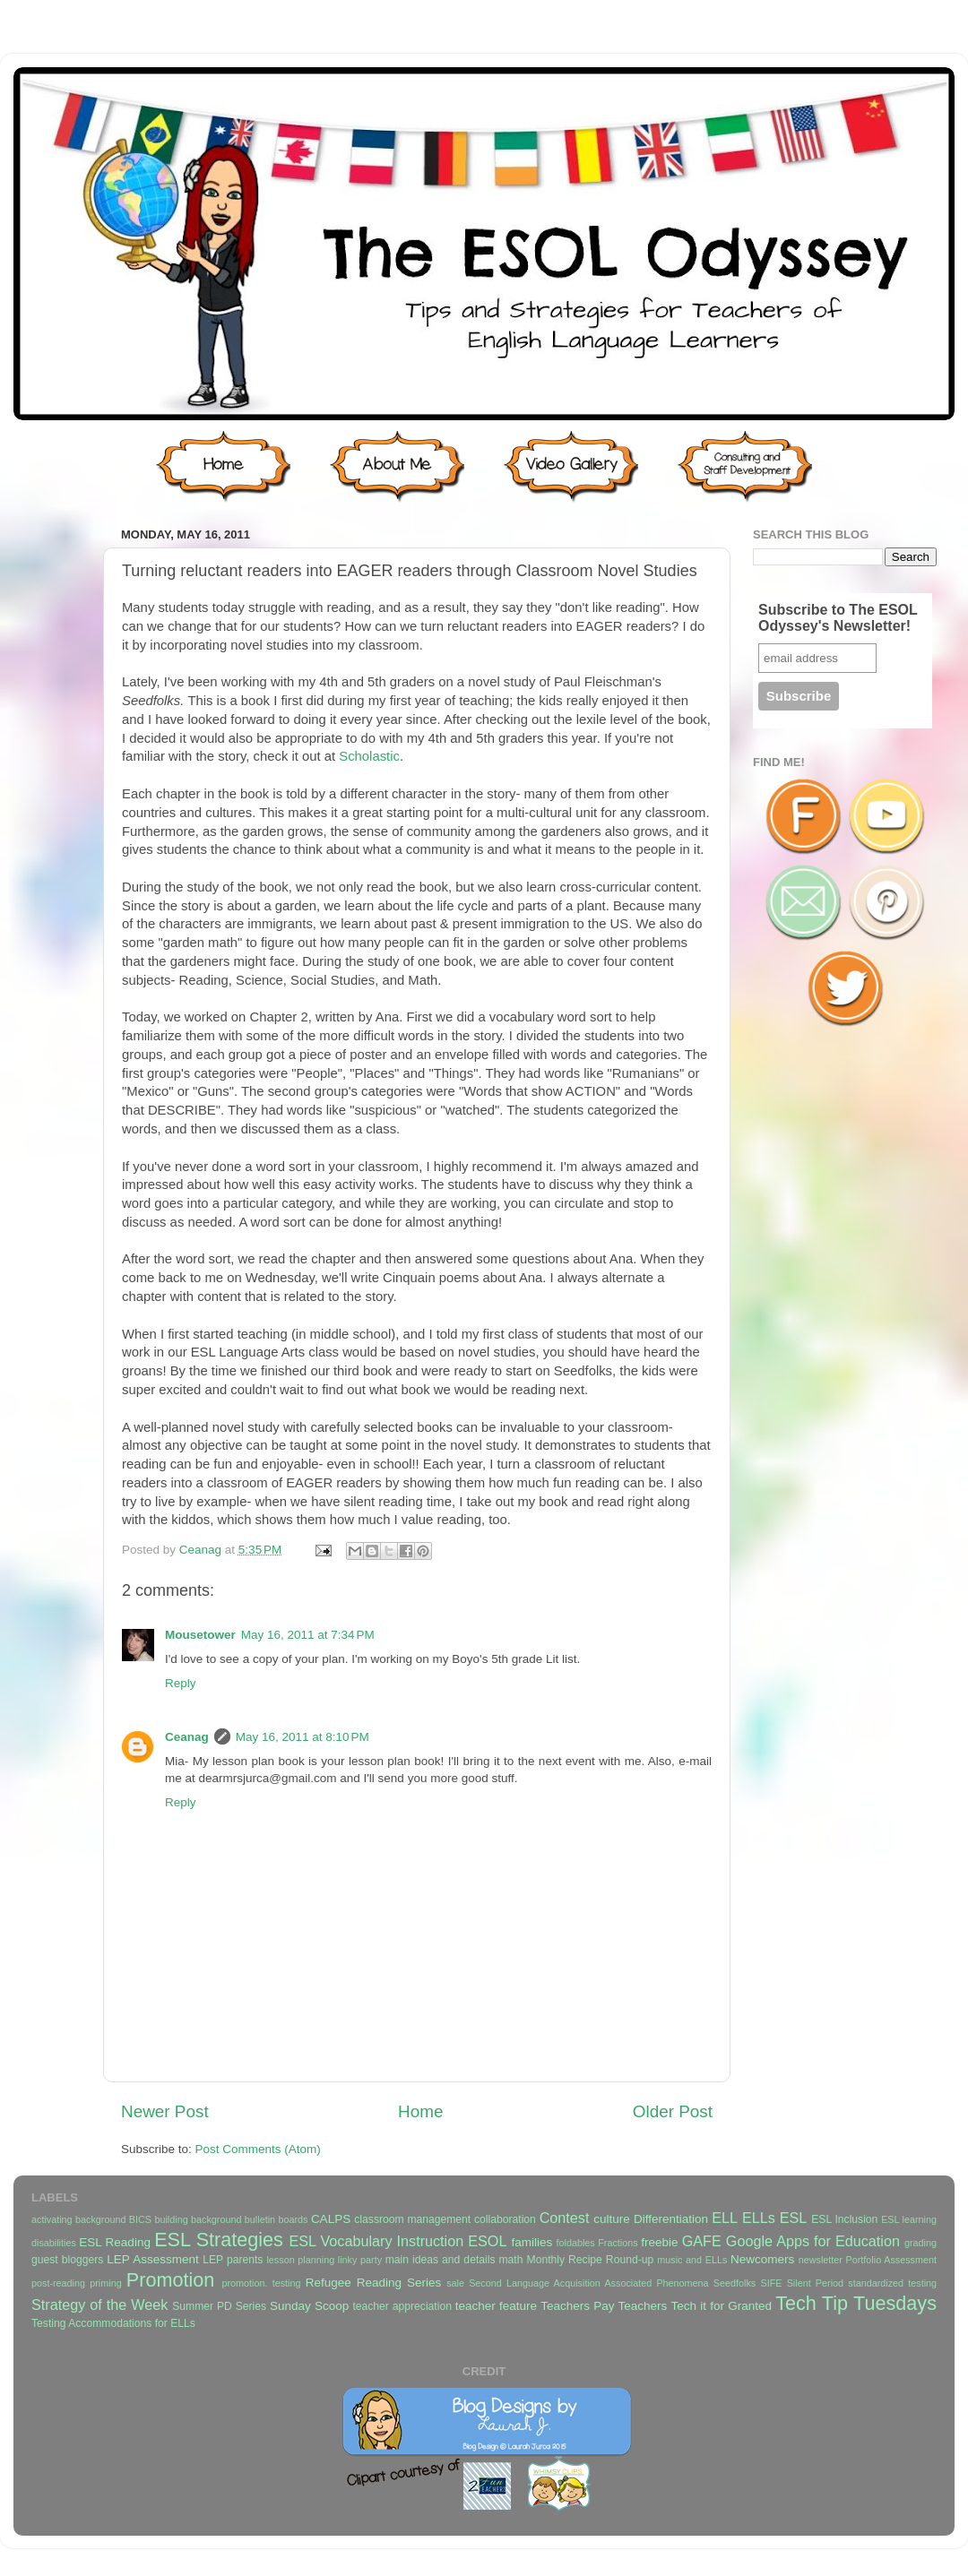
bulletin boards (276, 2219)
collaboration (505, 2219)
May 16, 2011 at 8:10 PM (302, 1737)
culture (611, 2219)
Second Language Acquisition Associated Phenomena (588, 2283)
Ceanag (202, 1549)
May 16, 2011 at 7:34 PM (308, 1634)
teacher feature (496, 2306)
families (531, 2242)
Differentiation (671, 2219)
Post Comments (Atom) (258, 2149)
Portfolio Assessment (891, 2259)
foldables (576, 2242)
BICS (140, 2219)
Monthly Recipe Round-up (590, 2259)
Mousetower (200, 1634)
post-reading (58, 2283)
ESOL (487, 2241)
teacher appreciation (401, 2306)
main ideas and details (440, 2259)
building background (197, 2219)
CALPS (330, 2219)
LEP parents (233, 2259)
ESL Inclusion (844, 2219)
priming (105, 2283)
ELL (725, 2218)
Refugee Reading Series (373, 2282)
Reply (180, 1683)
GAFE (702, 2241)
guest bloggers (67, 2259)
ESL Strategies (218, 2239)
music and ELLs (692, 2259)
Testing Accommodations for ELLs (113, 2323)
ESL (794, 2218)
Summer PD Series (219, 2306)
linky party (360, 2259)
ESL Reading (115, 2242)
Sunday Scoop (309, 2306)
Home (420, 2111)
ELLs (758, 2218)
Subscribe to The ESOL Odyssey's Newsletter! (838, 617)
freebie (659, 2242)
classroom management (412, 2219)
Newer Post (165, 2111)
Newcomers (762, 2259)
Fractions (617, 2242)
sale (455, 2283)
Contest (565, 2218)
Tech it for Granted (720, 2306)
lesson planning (300, 2259)
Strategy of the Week (99, 2304)
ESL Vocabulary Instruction (376, 2241)
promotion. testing (260, 2283)
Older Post (673, 2111)
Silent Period (815, 2283)
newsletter (821, 2259)
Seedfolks (734, 2283)
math (511, 2259)
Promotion (170, 2280)
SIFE (771, 2283)
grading (920, 2242)
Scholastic (369, 756)
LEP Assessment (152, 2259)
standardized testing (892, 2283)
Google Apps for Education (813, 2241)
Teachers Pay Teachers (603, 2306)
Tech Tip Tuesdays (856, 2303)
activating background (78, 2219)
